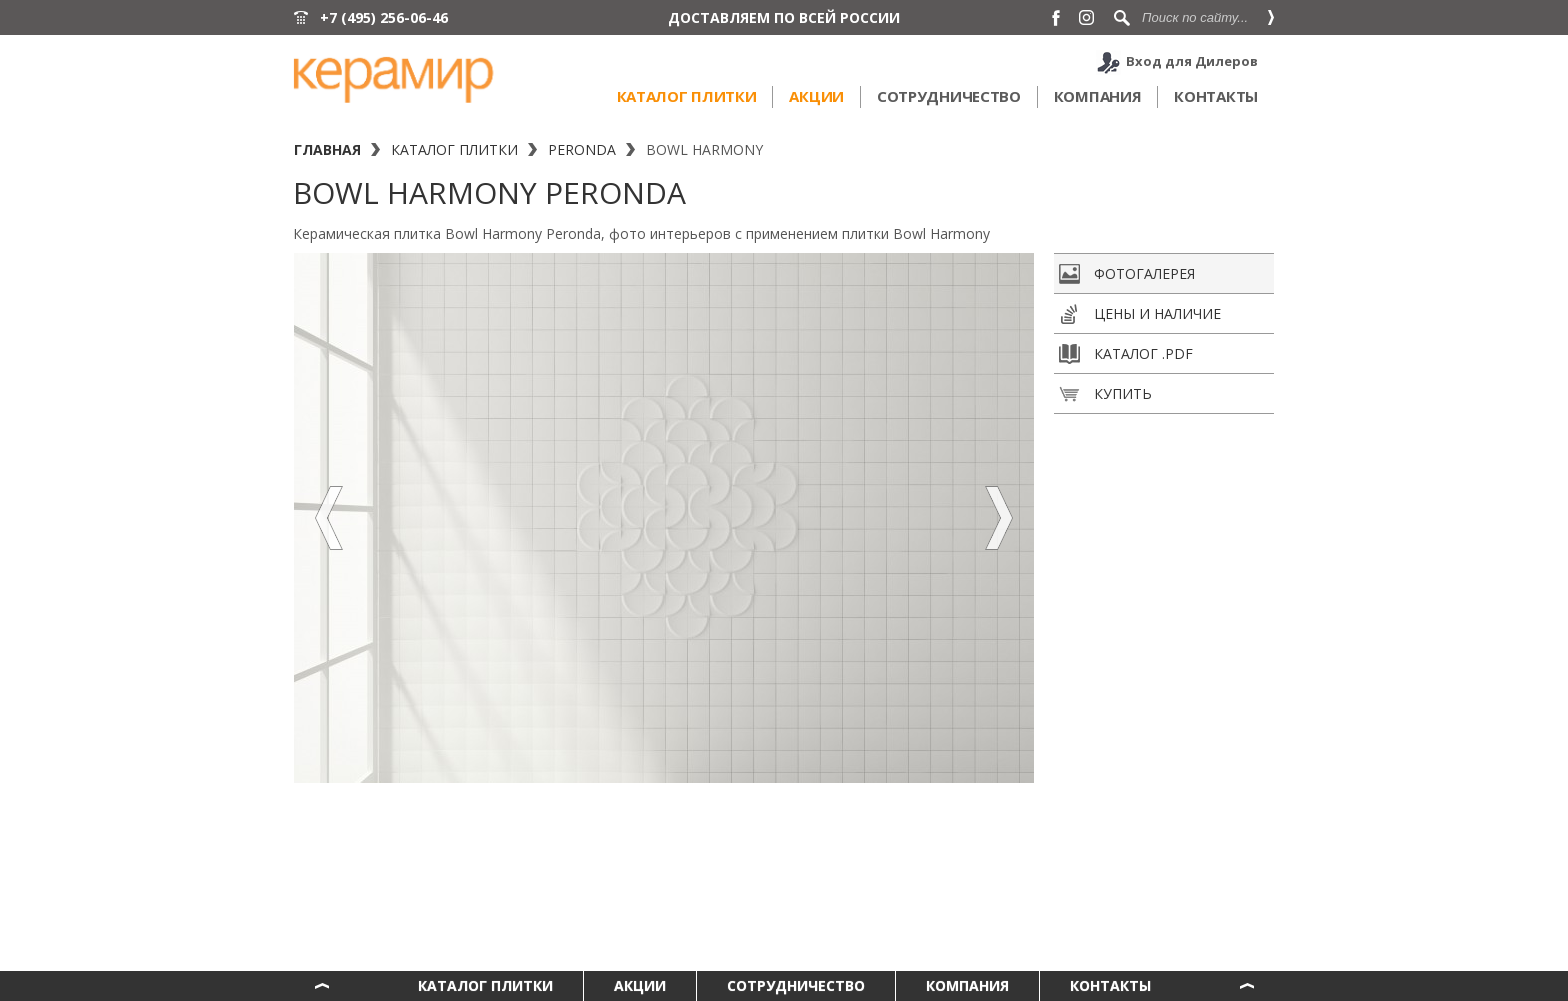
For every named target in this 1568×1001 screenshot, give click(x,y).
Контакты (1216, 96)
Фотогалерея (1127, 274)
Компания (1098, 96)
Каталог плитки (687, 96)
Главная (327, 149)
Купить (1105, 394)
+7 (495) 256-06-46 (384, 17)
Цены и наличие (1140, 314)
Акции (816, 96)
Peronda (582, 149)
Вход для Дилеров (1192, 61)
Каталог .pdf (1126, 354)
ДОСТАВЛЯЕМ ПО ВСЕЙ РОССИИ (784, 17)
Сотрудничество (949, 96)
